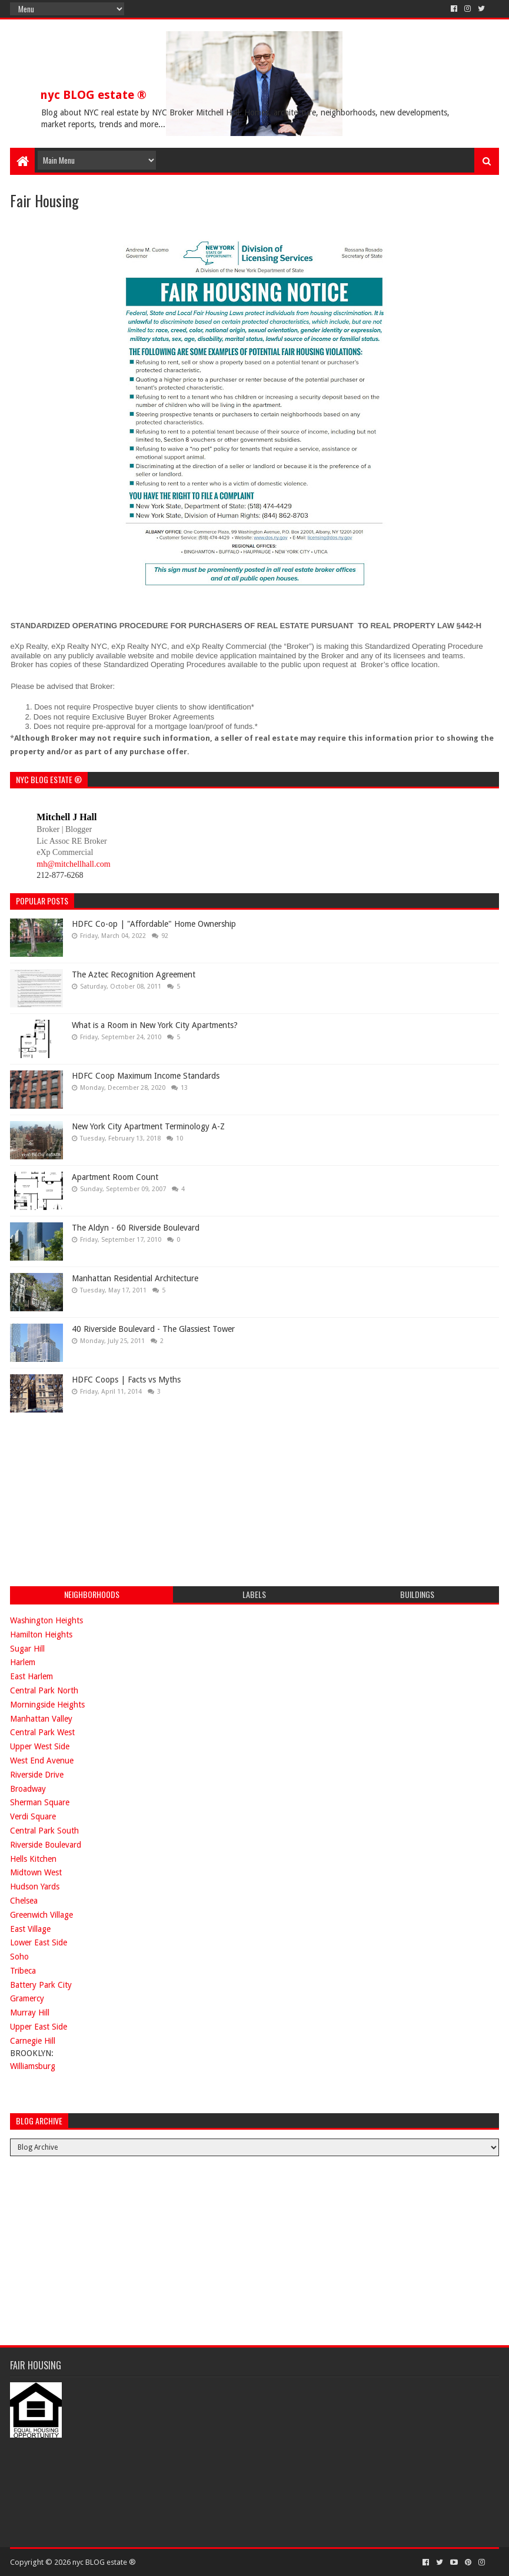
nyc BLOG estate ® (93, 95)
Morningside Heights (47, 1704)
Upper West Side (39, 1746)
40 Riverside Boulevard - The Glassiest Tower (153, 1329)
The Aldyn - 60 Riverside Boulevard (135, 1227)
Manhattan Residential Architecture (135, 1278)
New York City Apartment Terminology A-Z (148, 1126)
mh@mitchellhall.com (73, 864)
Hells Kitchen (33, 1859)
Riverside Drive (37, 1774)
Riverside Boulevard (45, 1844)
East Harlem (31, 1676)
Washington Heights (46, 1620)
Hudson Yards (34, 1886)
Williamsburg (32, 2066)
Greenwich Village (41, 1914)
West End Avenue (42, 1760)
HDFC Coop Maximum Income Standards (145, 1075)
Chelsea (24, 1900)
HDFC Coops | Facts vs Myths (126, 1379)
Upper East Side (38, 2026)
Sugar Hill (27, 1648)
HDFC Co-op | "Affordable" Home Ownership (154, 924)
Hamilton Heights (41, 1634)
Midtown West (36, 1872)
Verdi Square (33, 1816)
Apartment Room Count (115, 1177)
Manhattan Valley (41, 1718)
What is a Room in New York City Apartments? (155, 1025)
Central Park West (42, 1732)
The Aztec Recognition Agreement (133, 974)
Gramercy (27, 1998)
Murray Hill (29, 2012)
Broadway (28, 1788)
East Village (30, 1929)
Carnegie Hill (32, 2040)
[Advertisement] (98, 1498)
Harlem (22, 1662)
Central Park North (44, 1690)
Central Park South (44, 1830)
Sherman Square (39, 1802)
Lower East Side (38, 1942)
